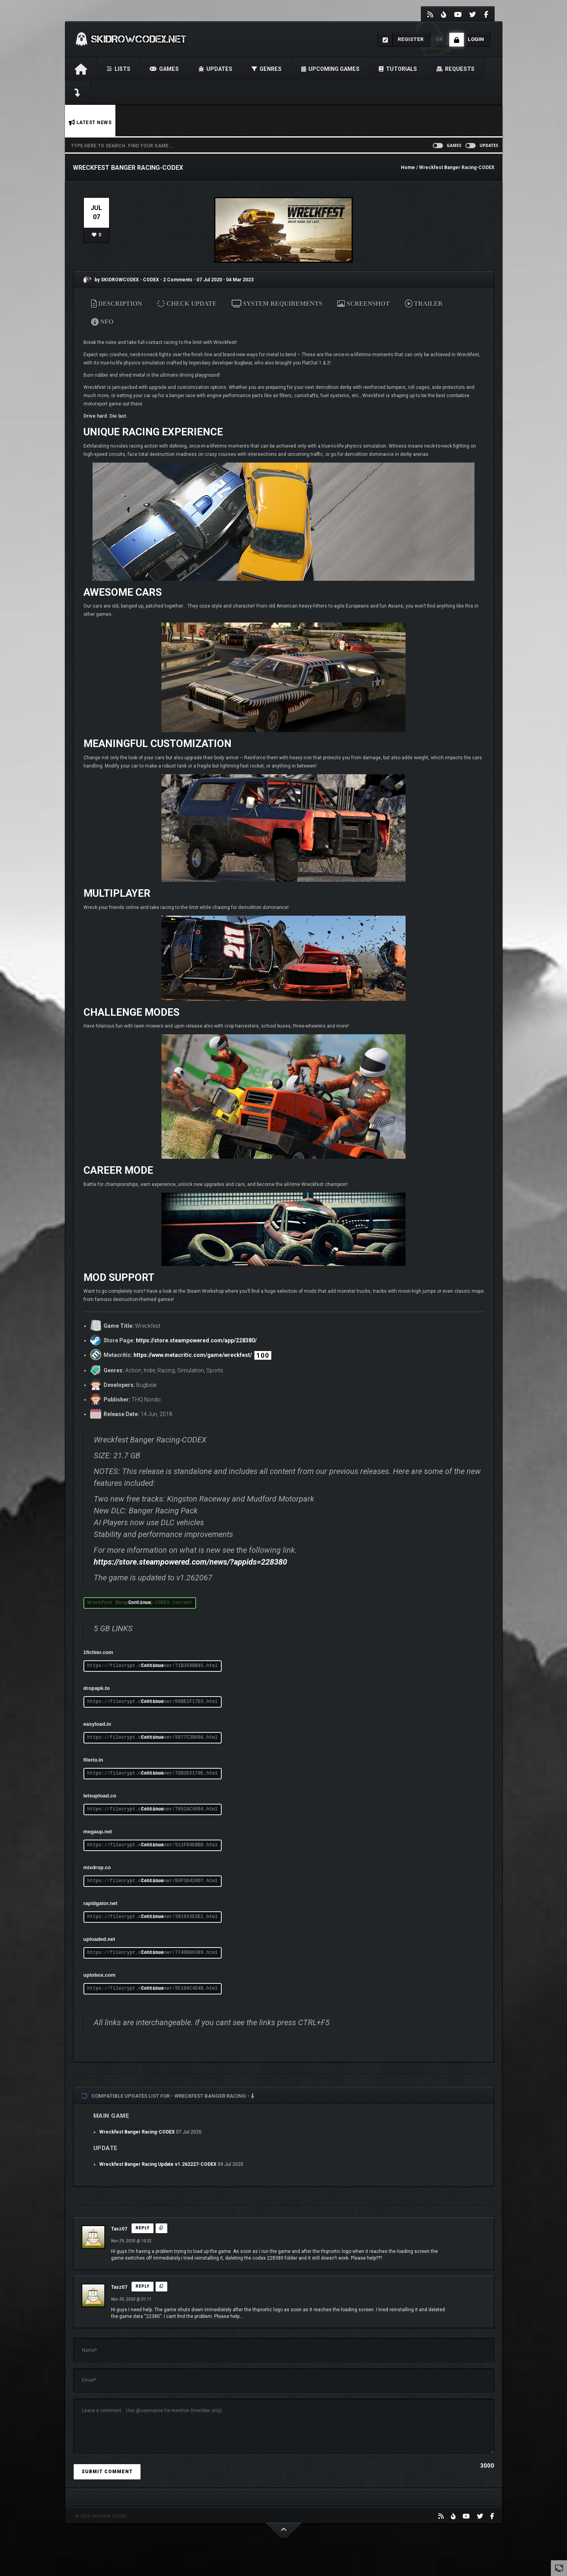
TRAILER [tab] (424, 303)
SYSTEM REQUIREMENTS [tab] (277, 303)
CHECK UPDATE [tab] (187, 303)
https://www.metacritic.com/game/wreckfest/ (192, 1355)
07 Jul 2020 (209, 280)
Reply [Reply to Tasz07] (142, 2228)
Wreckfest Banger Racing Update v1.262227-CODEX (158, 2164)
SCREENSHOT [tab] (363, 303)
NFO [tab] (102, 321)
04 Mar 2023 (240, 280)
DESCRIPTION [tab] (116, 303)
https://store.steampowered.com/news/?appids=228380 (190, 1562)
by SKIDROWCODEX (111, 280)
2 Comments (178, 280)
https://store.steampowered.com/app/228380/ (196, 1340)
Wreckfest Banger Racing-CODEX (137, 2132)
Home (408, 167)
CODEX (151, 280)
